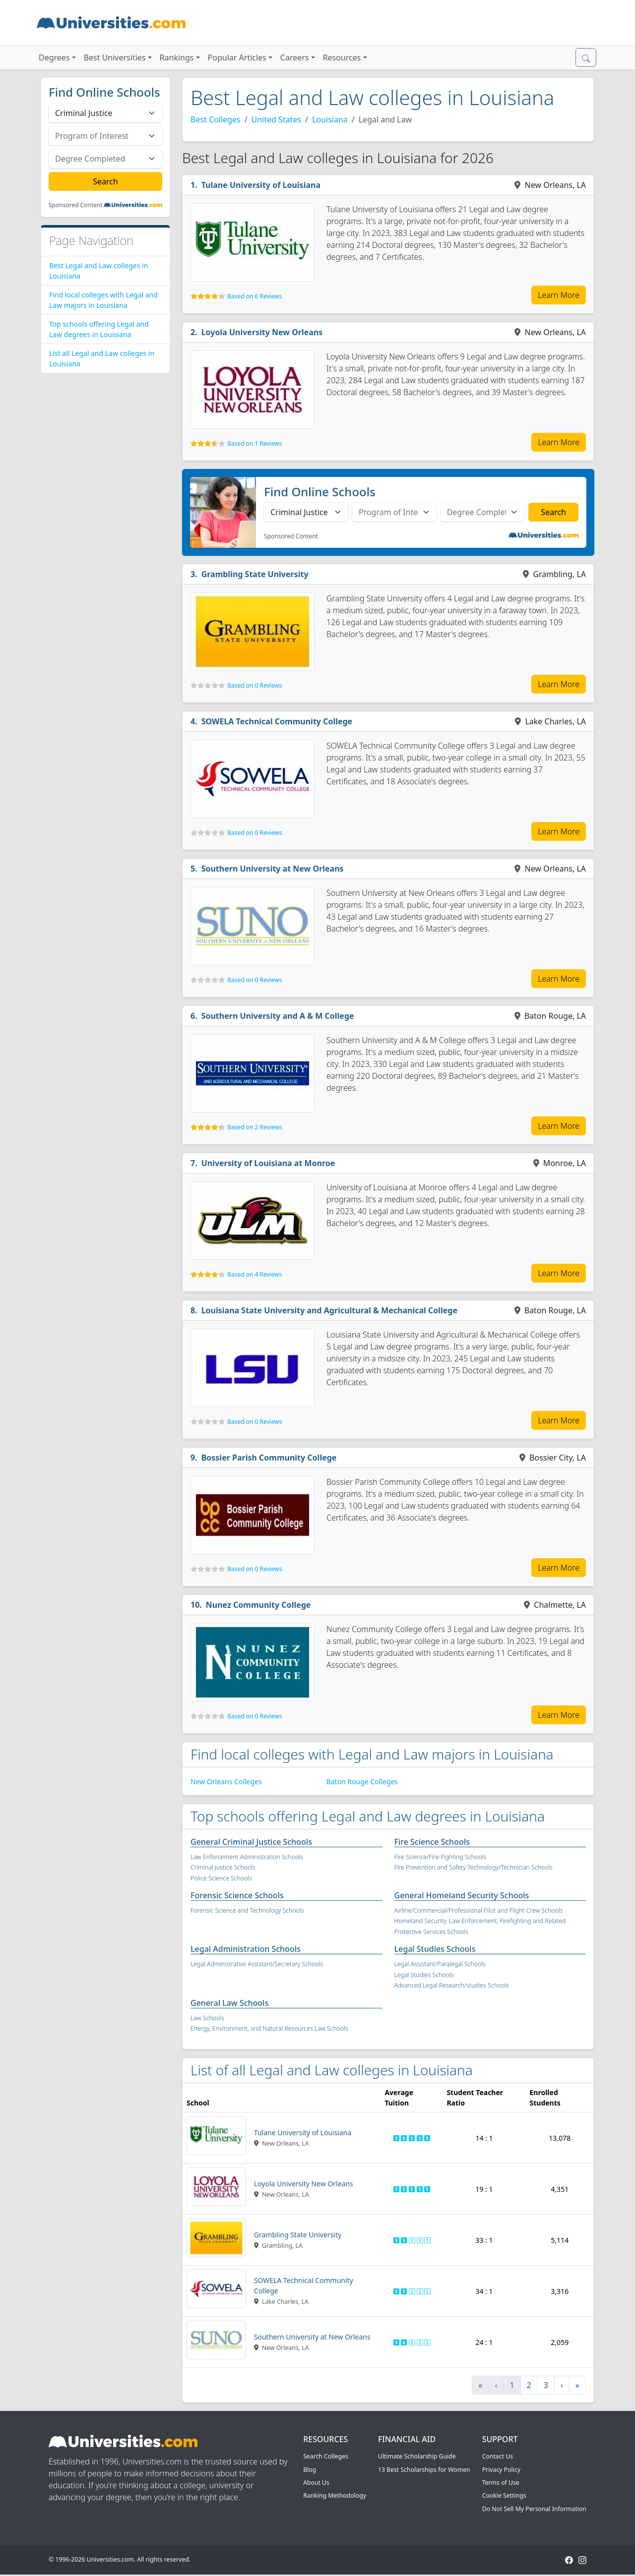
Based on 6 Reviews (254, 296)
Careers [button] (294, 57)
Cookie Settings (504, 2495)
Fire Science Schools (432, 1841)
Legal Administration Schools (245, 1948)
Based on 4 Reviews (254, 1274)
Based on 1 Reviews (254, 443)
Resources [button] (342, 57)
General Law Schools (229, 2002)
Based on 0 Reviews (254, 685)
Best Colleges (215, 119)
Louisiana (330, 119)
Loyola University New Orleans (262, 332)
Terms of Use (500, 2482)
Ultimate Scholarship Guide (417, 2456)
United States (277, 119)
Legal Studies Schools (435, 1948)
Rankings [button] (177, 57)
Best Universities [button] (115, 57)
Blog (309, 2469)
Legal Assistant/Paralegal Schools (440, 1964)
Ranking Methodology (334, 2495)
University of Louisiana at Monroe (268, 1163)
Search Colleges (325, 2456)
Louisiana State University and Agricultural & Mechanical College (329, 1310)
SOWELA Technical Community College (277, 721)
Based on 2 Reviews (254, 1127)
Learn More (558, 295)
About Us (316, 2482)
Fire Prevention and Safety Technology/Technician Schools (473, 1867)
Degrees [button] (54, 57)
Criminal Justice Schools (222, 1867)
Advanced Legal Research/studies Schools (451, 1985)
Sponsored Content (76, 205)
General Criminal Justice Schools (251, 1841)
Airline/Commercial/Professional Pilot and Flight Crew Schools (478, 1910)
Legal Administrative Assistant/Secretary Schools (256, 1964)
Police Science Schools (221, 1878)
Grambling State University (255, 574)
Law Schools (207, 2018)
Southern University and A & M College (277, 1015)
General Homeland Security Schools (461, 1895)
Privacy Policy (501, 2469)
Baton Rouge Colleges (362, 1781)
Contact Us (497, 2456)
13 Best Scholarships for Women (424, 2469)
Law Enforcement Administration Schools (246, 1857)
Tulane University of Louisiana (260, 184)
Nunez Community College (258, 1604)
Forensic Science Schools (237, 1895)
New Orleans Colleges (226, 1781)
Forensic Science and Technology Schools (247, 1910)
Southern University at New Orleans (272, 868)
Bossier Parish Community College (269, 1457)
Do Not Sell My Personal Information (534, 2509)
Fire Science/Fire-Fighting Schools (440, 1857)
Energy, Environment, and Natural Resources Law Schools (269, 2028)
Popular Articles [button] (237, 57)
